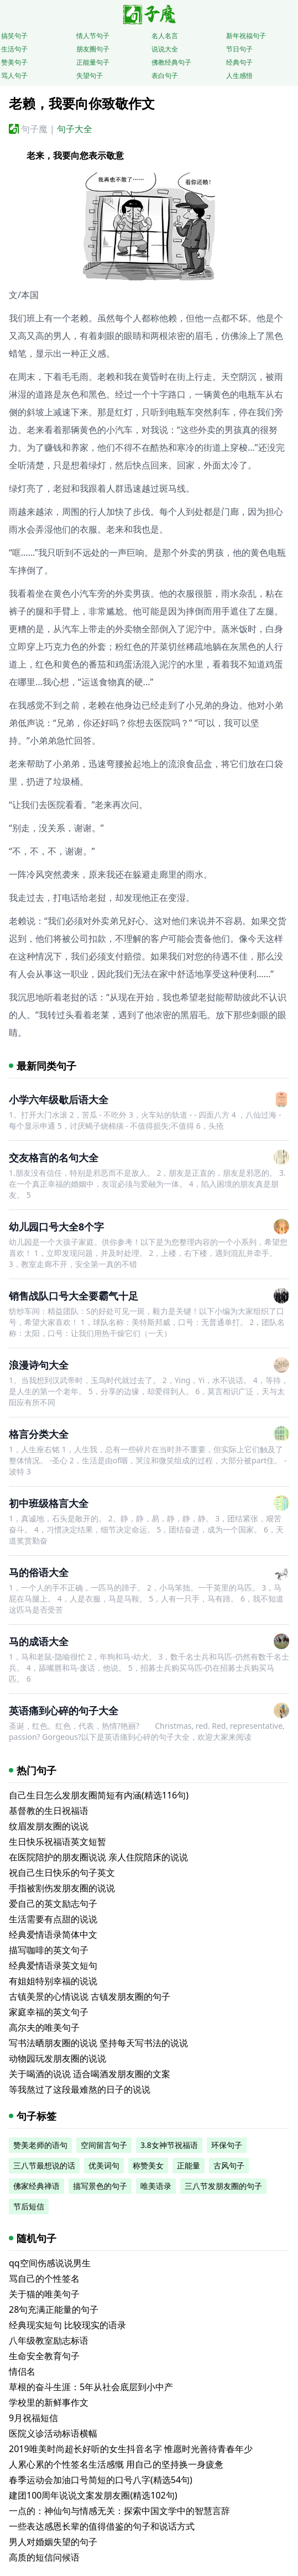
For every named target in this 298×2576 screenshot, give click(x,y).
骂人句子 (14, 75)
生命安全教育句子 (44, 2356)
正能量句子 (92, 62)
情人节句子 (92, 35)
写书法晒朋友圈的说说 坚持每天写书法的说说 (98, 2043)
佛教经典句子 (171, 62)
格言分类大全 (39, 1434)
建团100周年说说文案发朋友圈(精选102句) (93, 2495)
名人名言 (164, 35)
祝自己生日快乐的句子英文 (62, 1872)
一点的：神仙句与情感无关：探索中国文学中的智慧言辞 (119, 2511)
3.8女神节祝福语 (169, 2145)
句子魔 (34, 129)
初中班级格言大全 (48, 1503)
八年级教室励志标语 (48, 2340)
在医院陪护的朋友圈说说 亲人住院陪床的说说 (98, 1857)
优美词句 (103, 2165)
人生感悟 (239, 75)
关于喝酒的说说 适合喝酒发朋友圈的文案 (89, 2074)
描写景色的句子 (100, 2186)
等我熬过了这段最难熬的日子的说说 (79, 2089)
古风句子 (228, 2165)
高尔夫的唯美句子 (44, 2027)
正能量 (188, 2165)
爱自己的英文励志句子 (53, 1903)
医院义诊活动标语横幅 (53, 2433)
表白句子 (164, 75)
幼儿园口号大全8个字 (56, 1226)
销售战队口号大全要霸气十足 (73, 1295)
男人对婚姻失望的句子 (53, 2542)
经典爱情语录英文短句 (53, 1965)
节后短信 (28, 2206)
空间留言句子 (104, 2145)
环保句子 (226, 2145)
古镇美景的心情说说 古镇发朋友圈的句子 (89, 1996)
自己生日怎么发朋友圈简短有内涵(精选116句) (99, 1795)
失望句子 (89, 75)
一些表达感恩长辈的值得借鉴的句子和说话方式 (102, 2526)
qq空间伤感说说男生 (50, 2263)
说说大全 (164, 49)
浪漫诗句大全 (39, 1365)
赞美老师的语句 (40, 2145)
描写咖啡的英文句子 (48, 1950)
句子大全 (74, 129)
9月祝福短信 (33, 2418)
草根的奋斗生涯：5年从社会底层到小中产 (91, 2387)
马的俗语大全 (39, 1572)
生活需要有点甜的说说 (53, 1919)
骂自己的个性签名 (44, 2278)
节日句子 (239, 49)
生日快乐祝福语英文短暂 (57, 1841)
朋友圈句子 (92, 49)
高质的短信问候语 (44, 2557)
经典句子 (239, 62)
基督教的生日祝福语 (48, 1811)
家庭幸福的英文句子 (48, 2012)
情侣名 (22, 2371)
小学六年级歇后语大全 (58, 1099)
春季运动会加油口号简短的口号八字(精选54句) (100, 2480)
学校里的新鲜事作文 (48, 2402)
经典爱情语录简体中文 (53, 1934)
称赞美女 (148, 2165)
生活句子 (14, 49)
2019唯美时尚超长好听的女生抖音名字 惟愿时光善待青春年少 (131, 2449)
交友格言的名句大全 (53, 1157)
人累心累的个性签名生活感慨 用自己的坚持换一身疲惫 (116, 2464)
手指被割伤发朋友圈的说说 (62, 1888)
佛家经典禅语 (36, 2186)
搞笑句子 (14, 35)
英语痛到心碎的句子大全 (63, 1710)
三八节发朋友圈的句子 (223, 2186)
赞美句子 (14, 62)
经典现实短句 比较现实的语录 (67, 2325)
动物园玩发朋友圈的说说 (57, 2058)
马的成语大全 (39, 1641)
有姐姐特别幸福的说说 (53, 1981)
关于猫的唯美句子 (44, 2294)
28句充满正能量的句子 (53, 2309)
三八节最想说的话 (44, 2165)
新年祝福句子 (246, 35)
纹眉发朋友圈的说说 (48, 1826)
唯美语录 (155, 2186)
